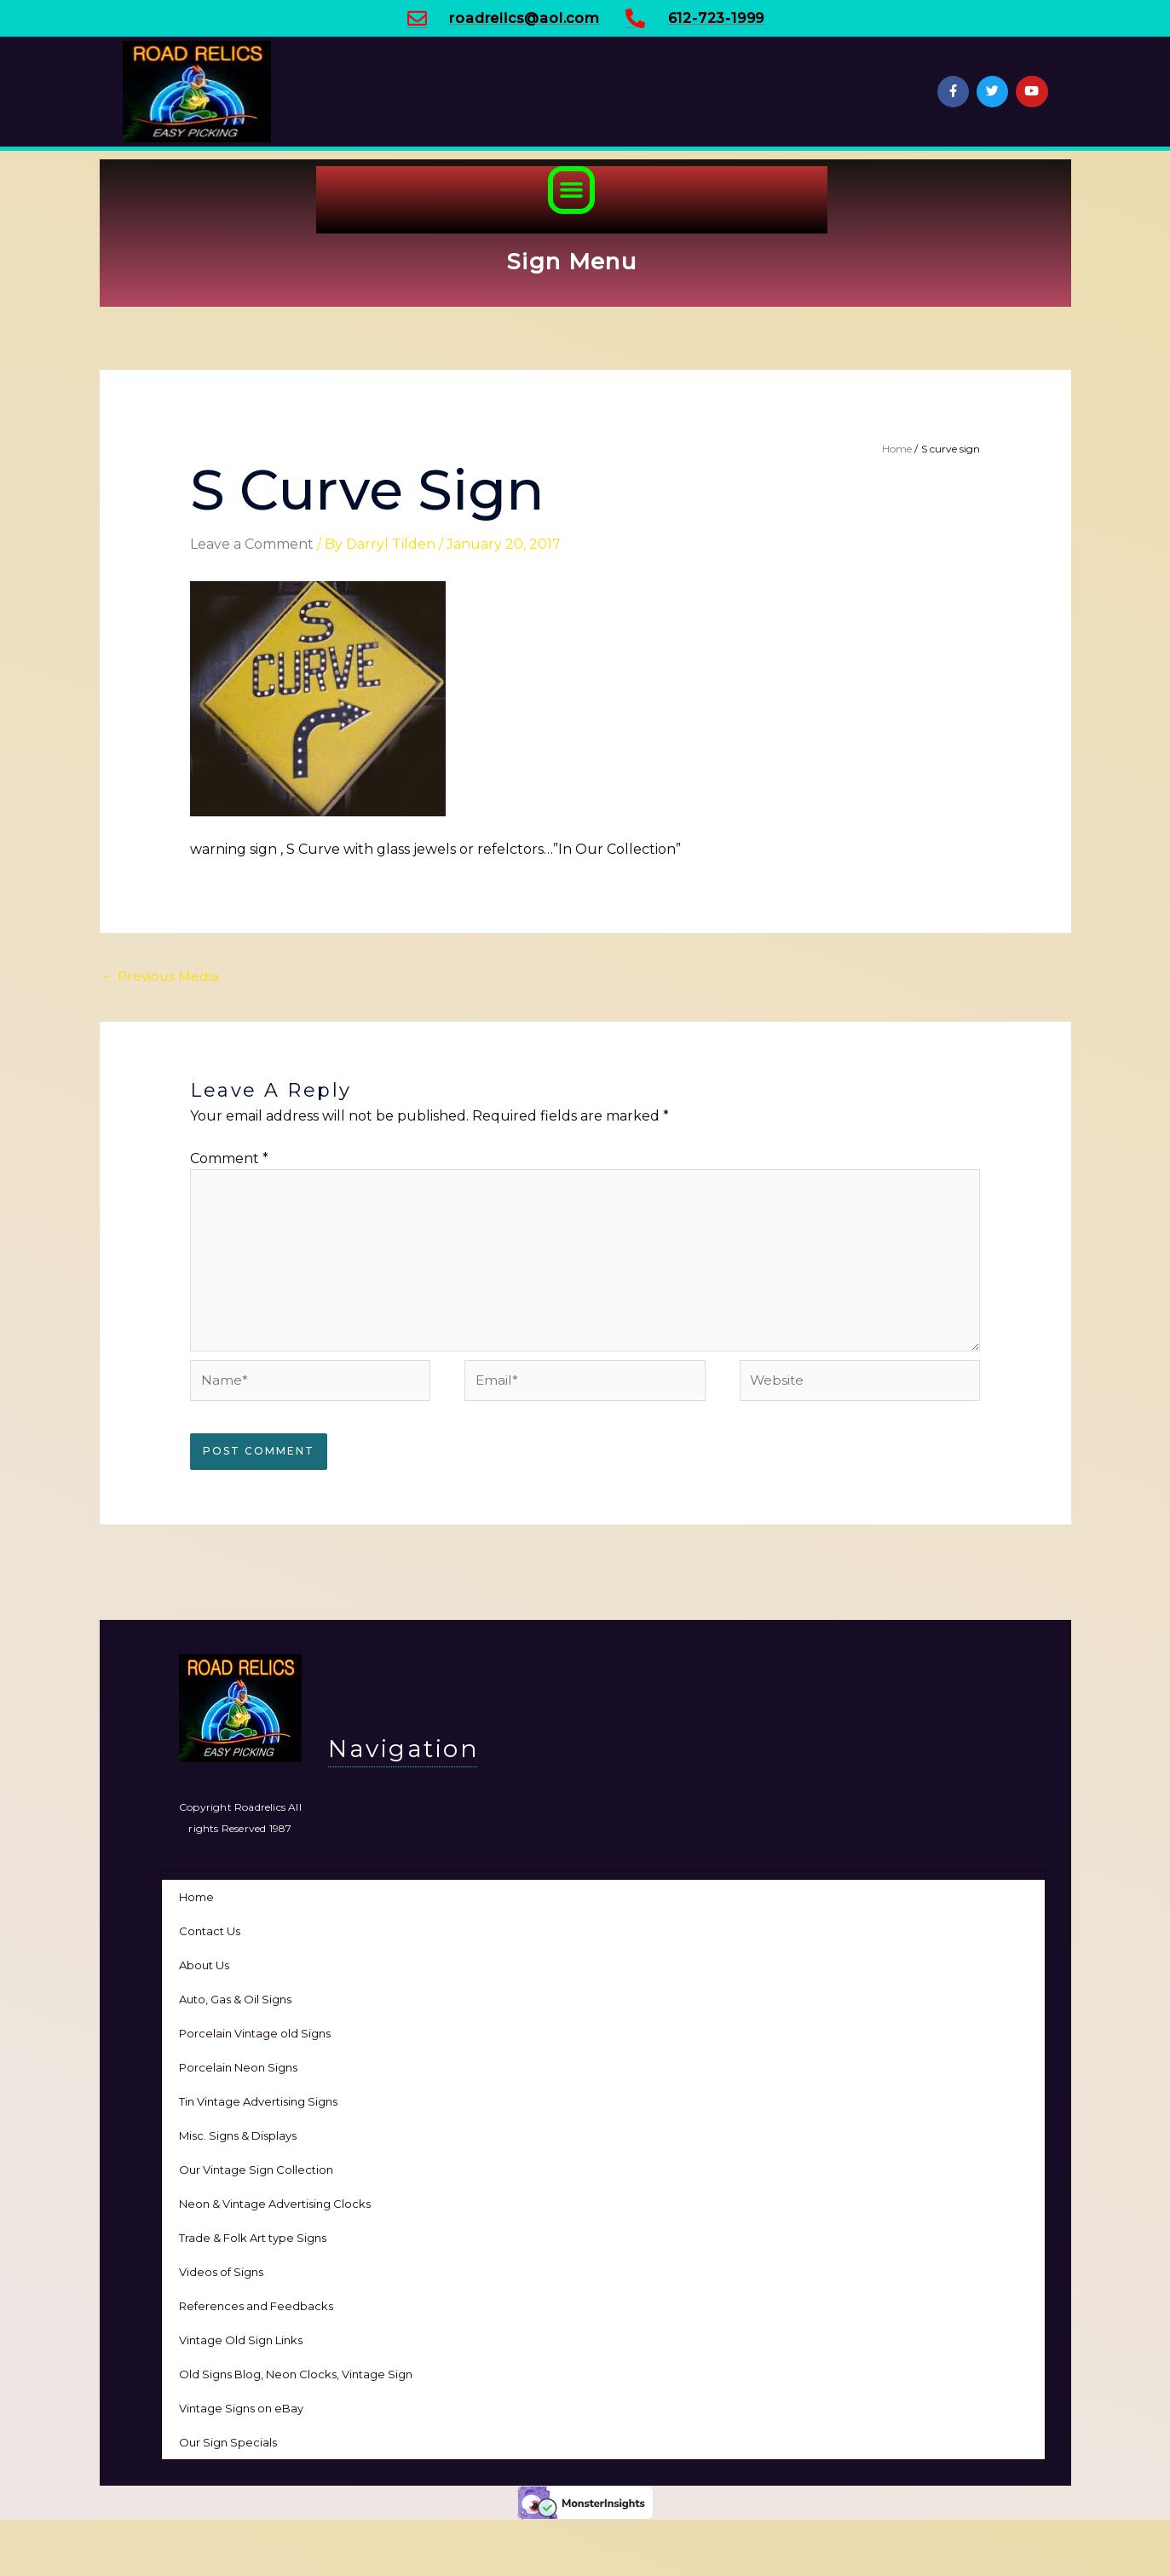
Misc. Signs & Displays (238, 2140)
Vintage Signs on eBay (241, 2413)
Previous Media (161, 976)
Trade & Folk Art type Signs (252, 2243)
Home (196, 1902)
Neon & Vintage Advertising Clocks (275, 2209)
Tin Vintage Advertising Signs (258, 2106)
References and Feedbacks (256, 2311)
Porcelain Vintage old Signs (255, 2038)
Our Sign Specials (228, 2447)
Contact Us (209, 1936)
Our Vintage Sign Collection (256, 2174)
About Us (204, 1970)
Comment (229, 1159)
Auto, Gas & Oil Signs (235, 2004)
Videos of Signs (221, 2277)
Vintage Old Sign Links (241, 2345)
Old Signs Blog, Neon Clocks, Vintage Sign (295, 2379)
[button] (572, 190)
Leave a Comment (252, 544)
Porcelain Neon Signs (238, 2072)
